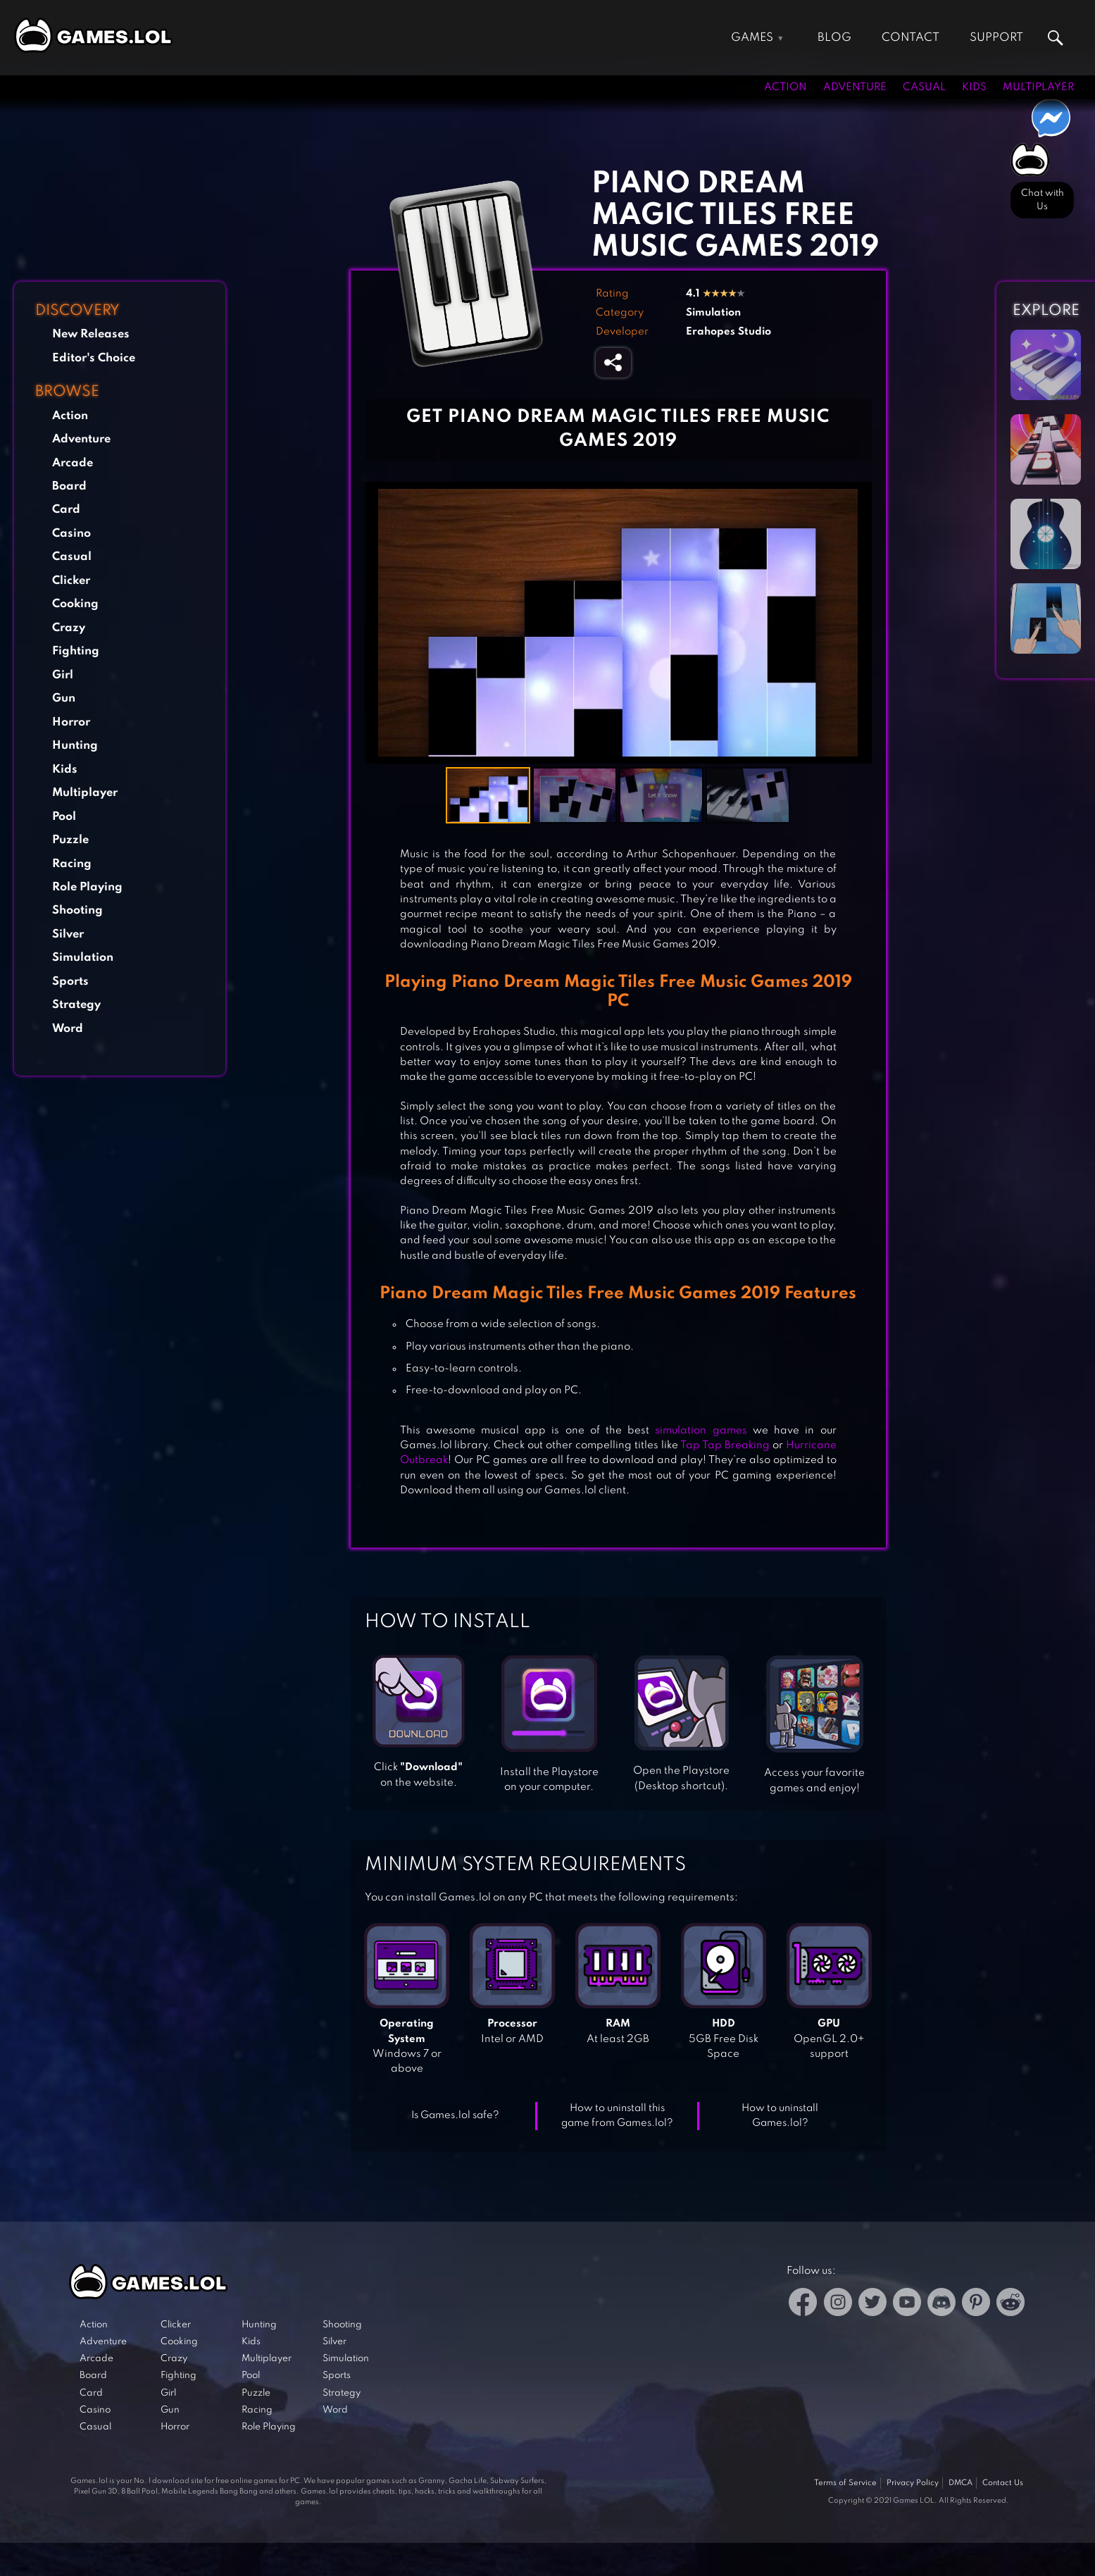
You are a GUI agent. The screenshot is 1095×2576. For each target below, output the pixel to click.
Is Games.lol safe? (455, 2115)
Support (996, 38)
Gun (63, 698)
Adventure (855, 87)
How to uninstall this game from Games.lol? (617, 2115)
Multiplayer (1038, 87)
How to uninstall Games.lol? (780, 2115)
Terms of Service (845, 2483)
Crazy (68, 628)
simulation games (700, 1431)
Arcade (72, 463)
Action (785, 87)
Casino (71, 534)
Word (67, 1029)
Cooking (75, 604)
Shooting (77, 910)
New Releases (91, 334)
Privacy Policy (913, 2483)
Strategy (76, 1005)
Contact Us (1002, 2483)
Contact (910, 38)
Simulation (82, 958)
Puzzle (70, 840)
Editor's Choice (93, 358)
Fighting (75, 651)
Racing (72, 864)
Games (752, 38)
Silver (68, 934)
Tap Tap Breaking (725, 1445)
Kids (974, 87)
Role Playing (87, 887)
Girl (62, 675)
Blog (834, 38)
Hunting (75, 746)
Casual (924, 87)
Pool (64, 817)
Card (66, 510)
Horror (71, 722)
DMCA (960, 2483)
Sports (70, 982)
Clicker (71, 581)
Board (69, 486)
